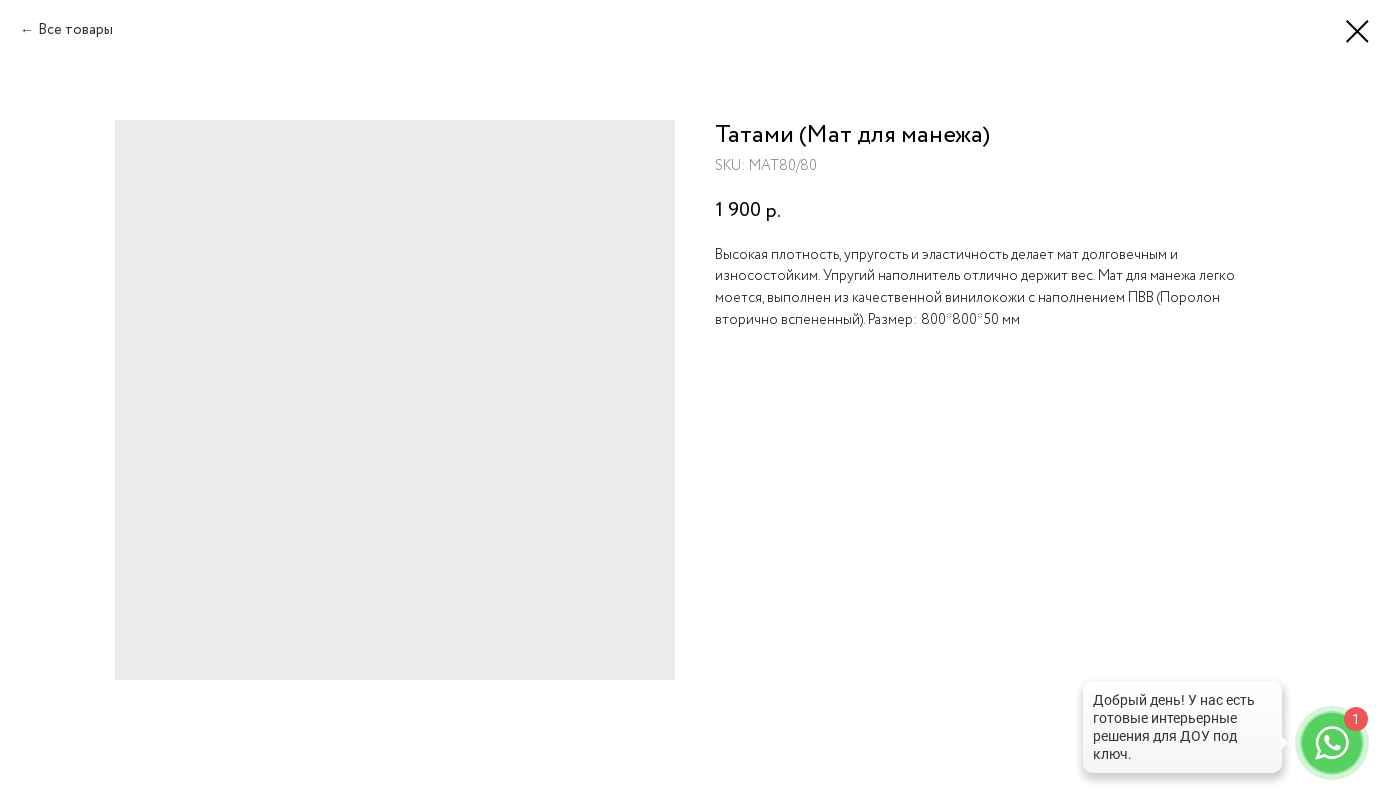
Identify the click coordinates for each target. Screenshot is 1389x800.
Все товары (75, 30)
